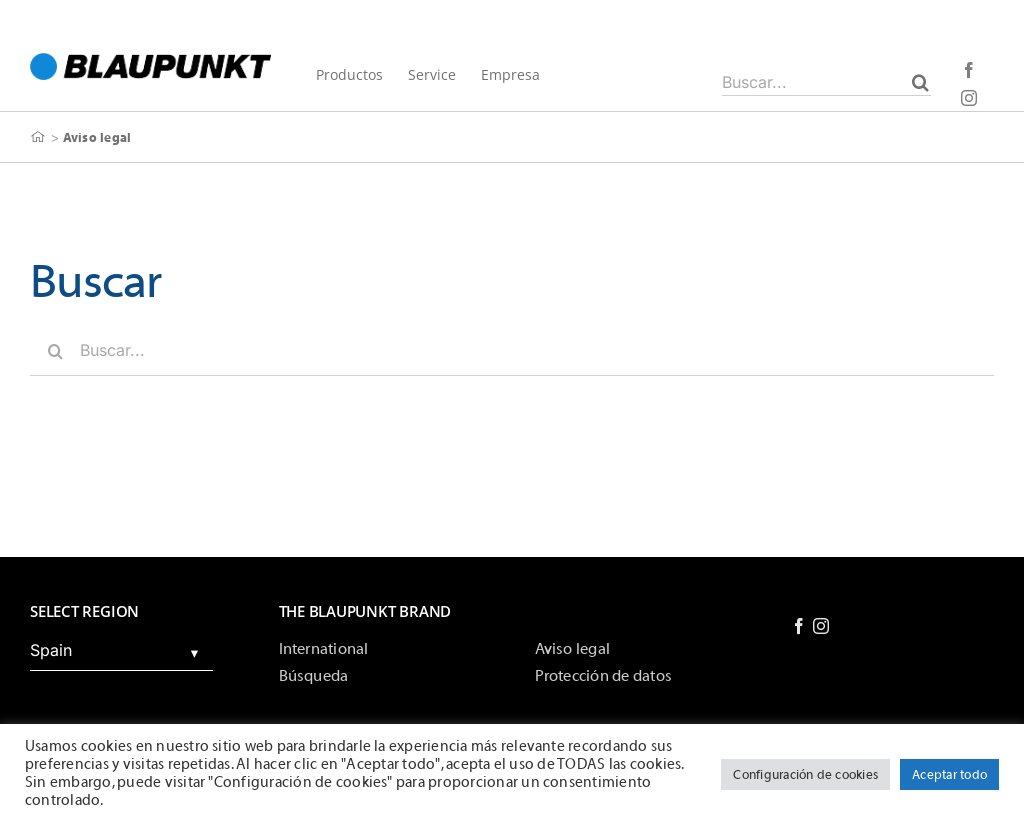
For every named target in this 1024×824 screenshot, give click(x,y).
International (324, 649)
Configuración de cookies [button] (805, 774)
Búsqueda (314, 676)
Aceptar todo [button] (949, 774)
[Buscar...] (826, 82)
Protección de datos (604, 676)
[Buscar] (920, 82)
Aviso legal (573, 649)
